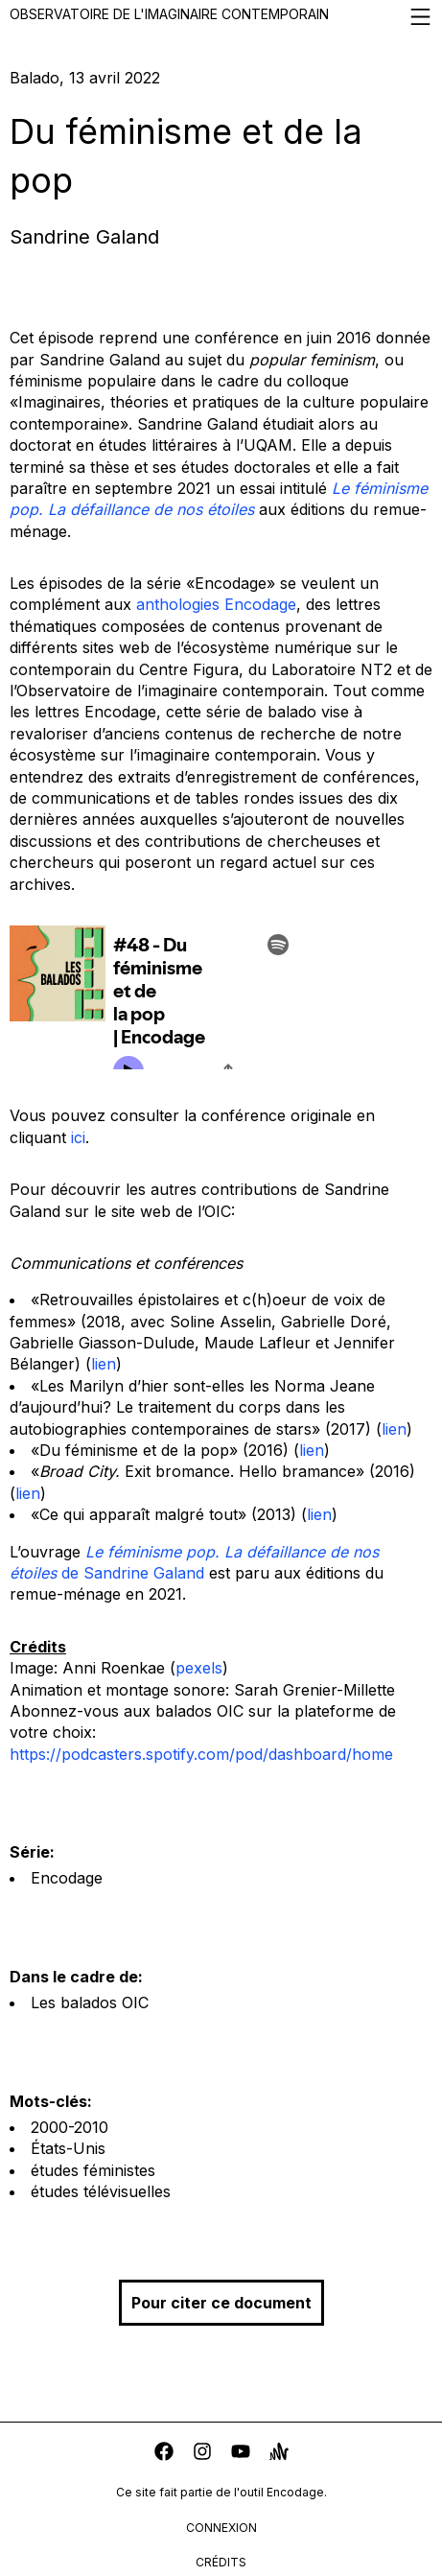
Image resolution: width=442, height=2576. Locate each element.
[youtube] (240, 2454)
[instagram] (202, 2454)
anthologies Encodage (216, 604)
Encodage (67, 1877)
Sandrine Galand (84, 236)
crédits (221, 2562)
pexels (198, 1667)
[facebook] (164, 2454)
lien (103, 1363)
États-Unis (68, 2148)
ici (78, 1137)
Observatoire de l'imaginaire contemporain (221, 17)
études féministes (93, 2170)
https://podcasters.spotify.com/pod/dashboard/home (201, 1754)
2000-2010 (69, 2127)
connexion (221, 2527)
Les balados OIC (90, 2002)
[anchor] (279, 2454)
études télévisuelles (101, 2191)
